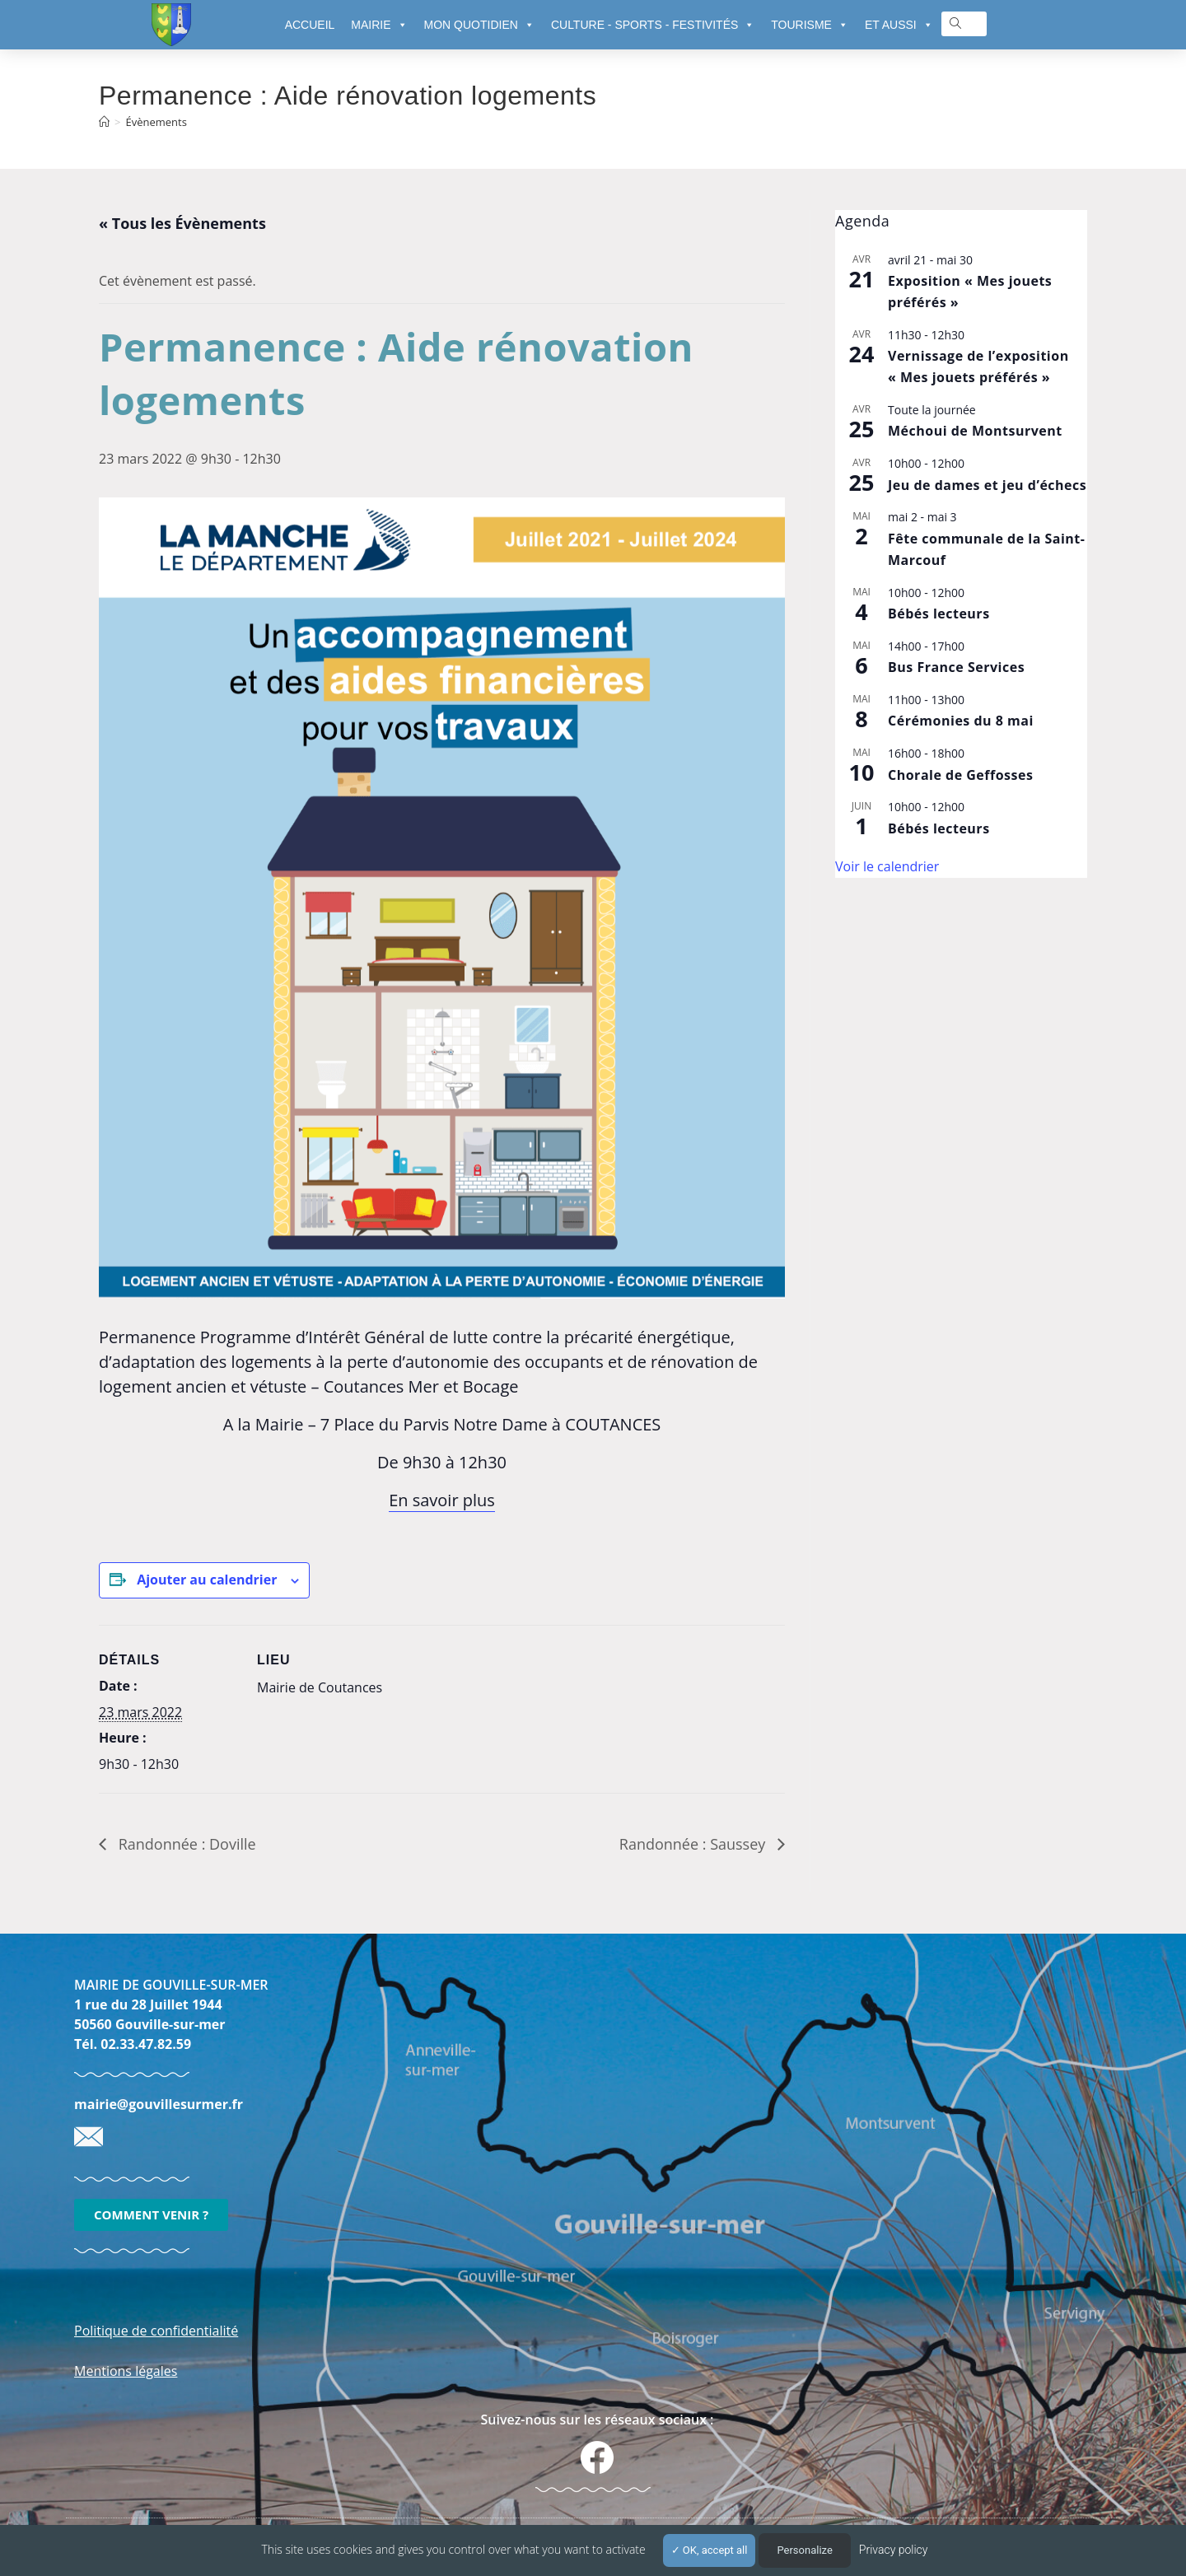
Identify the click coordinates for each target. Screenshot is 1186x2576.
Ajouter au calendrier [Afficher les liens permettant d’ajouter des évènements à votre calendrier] (207, 1579)
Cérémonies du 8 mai (961, 721)
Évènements (155, 121)
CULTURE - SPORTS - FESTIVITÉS (652, 24)
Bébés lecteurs (939, 613)
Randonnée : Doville (185, 1844)
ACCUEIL (310, 24)
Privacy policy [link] (893, 2549)
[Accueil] (104, 121)
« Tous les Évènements (182, 223)
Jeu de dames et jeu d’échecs (987, 485)
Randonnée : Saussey (694, 1844)
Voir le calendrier (887, 866)
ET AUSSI (899, 24)
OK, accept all (709, 2550)
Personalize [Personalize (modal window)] (804, 2550)
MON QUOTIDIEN (479, 24)
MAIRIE (379, 24)
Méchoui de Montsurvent (975, 431)
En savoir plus (442, 1500)
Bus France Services (956, 667)
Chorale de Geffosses (960, 775)
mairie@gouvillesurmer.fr (158, 2104)
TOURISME (809, 24)
